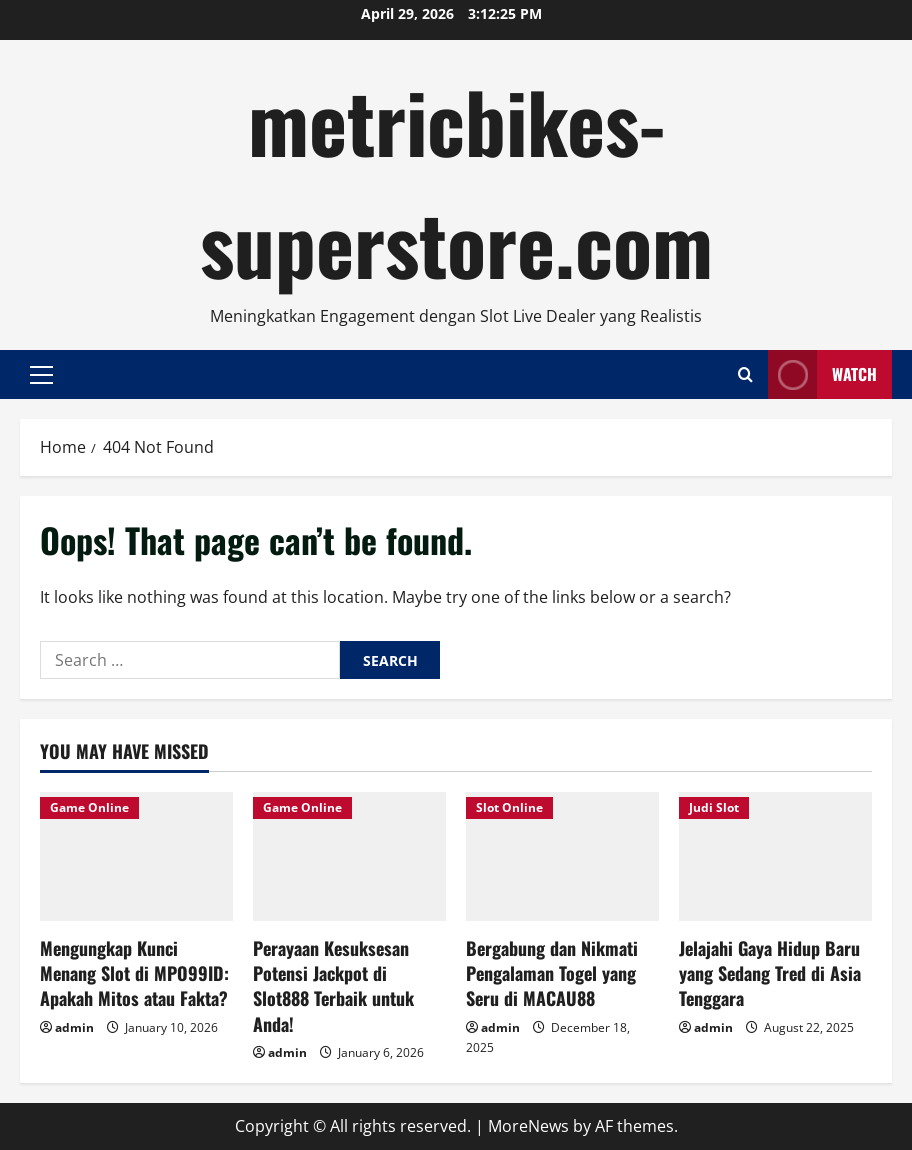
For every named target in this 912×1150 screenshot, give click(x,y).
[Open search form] (745, 374)
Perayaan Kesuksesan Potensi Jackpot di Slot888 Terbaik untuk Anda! (333, 986)
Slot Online (509, 807)
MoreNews (528, 1126)
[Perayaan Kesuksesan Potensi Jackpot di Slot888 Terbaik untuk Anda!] (349, 856)
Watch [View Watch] (822, 374)
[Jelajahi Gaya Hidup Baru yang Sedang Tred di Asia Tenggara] (775, 856)
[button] (41, 375)
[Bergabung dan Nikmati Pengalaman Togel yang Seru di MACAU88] (562, 856)
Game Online (89, 807)
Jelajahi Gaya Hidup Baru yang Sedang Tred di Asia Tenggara (770, 973)
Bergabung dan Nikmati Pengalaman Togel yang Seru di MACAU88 (552, 973)
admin (74, 1027)
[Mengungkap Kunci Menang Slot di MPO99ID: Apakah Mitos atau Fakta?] (136, 856)
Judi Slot (714, 807)
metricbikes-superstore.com (456, 181)
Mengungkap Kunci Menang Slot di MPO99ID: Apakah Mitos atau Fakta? (134, 973)
